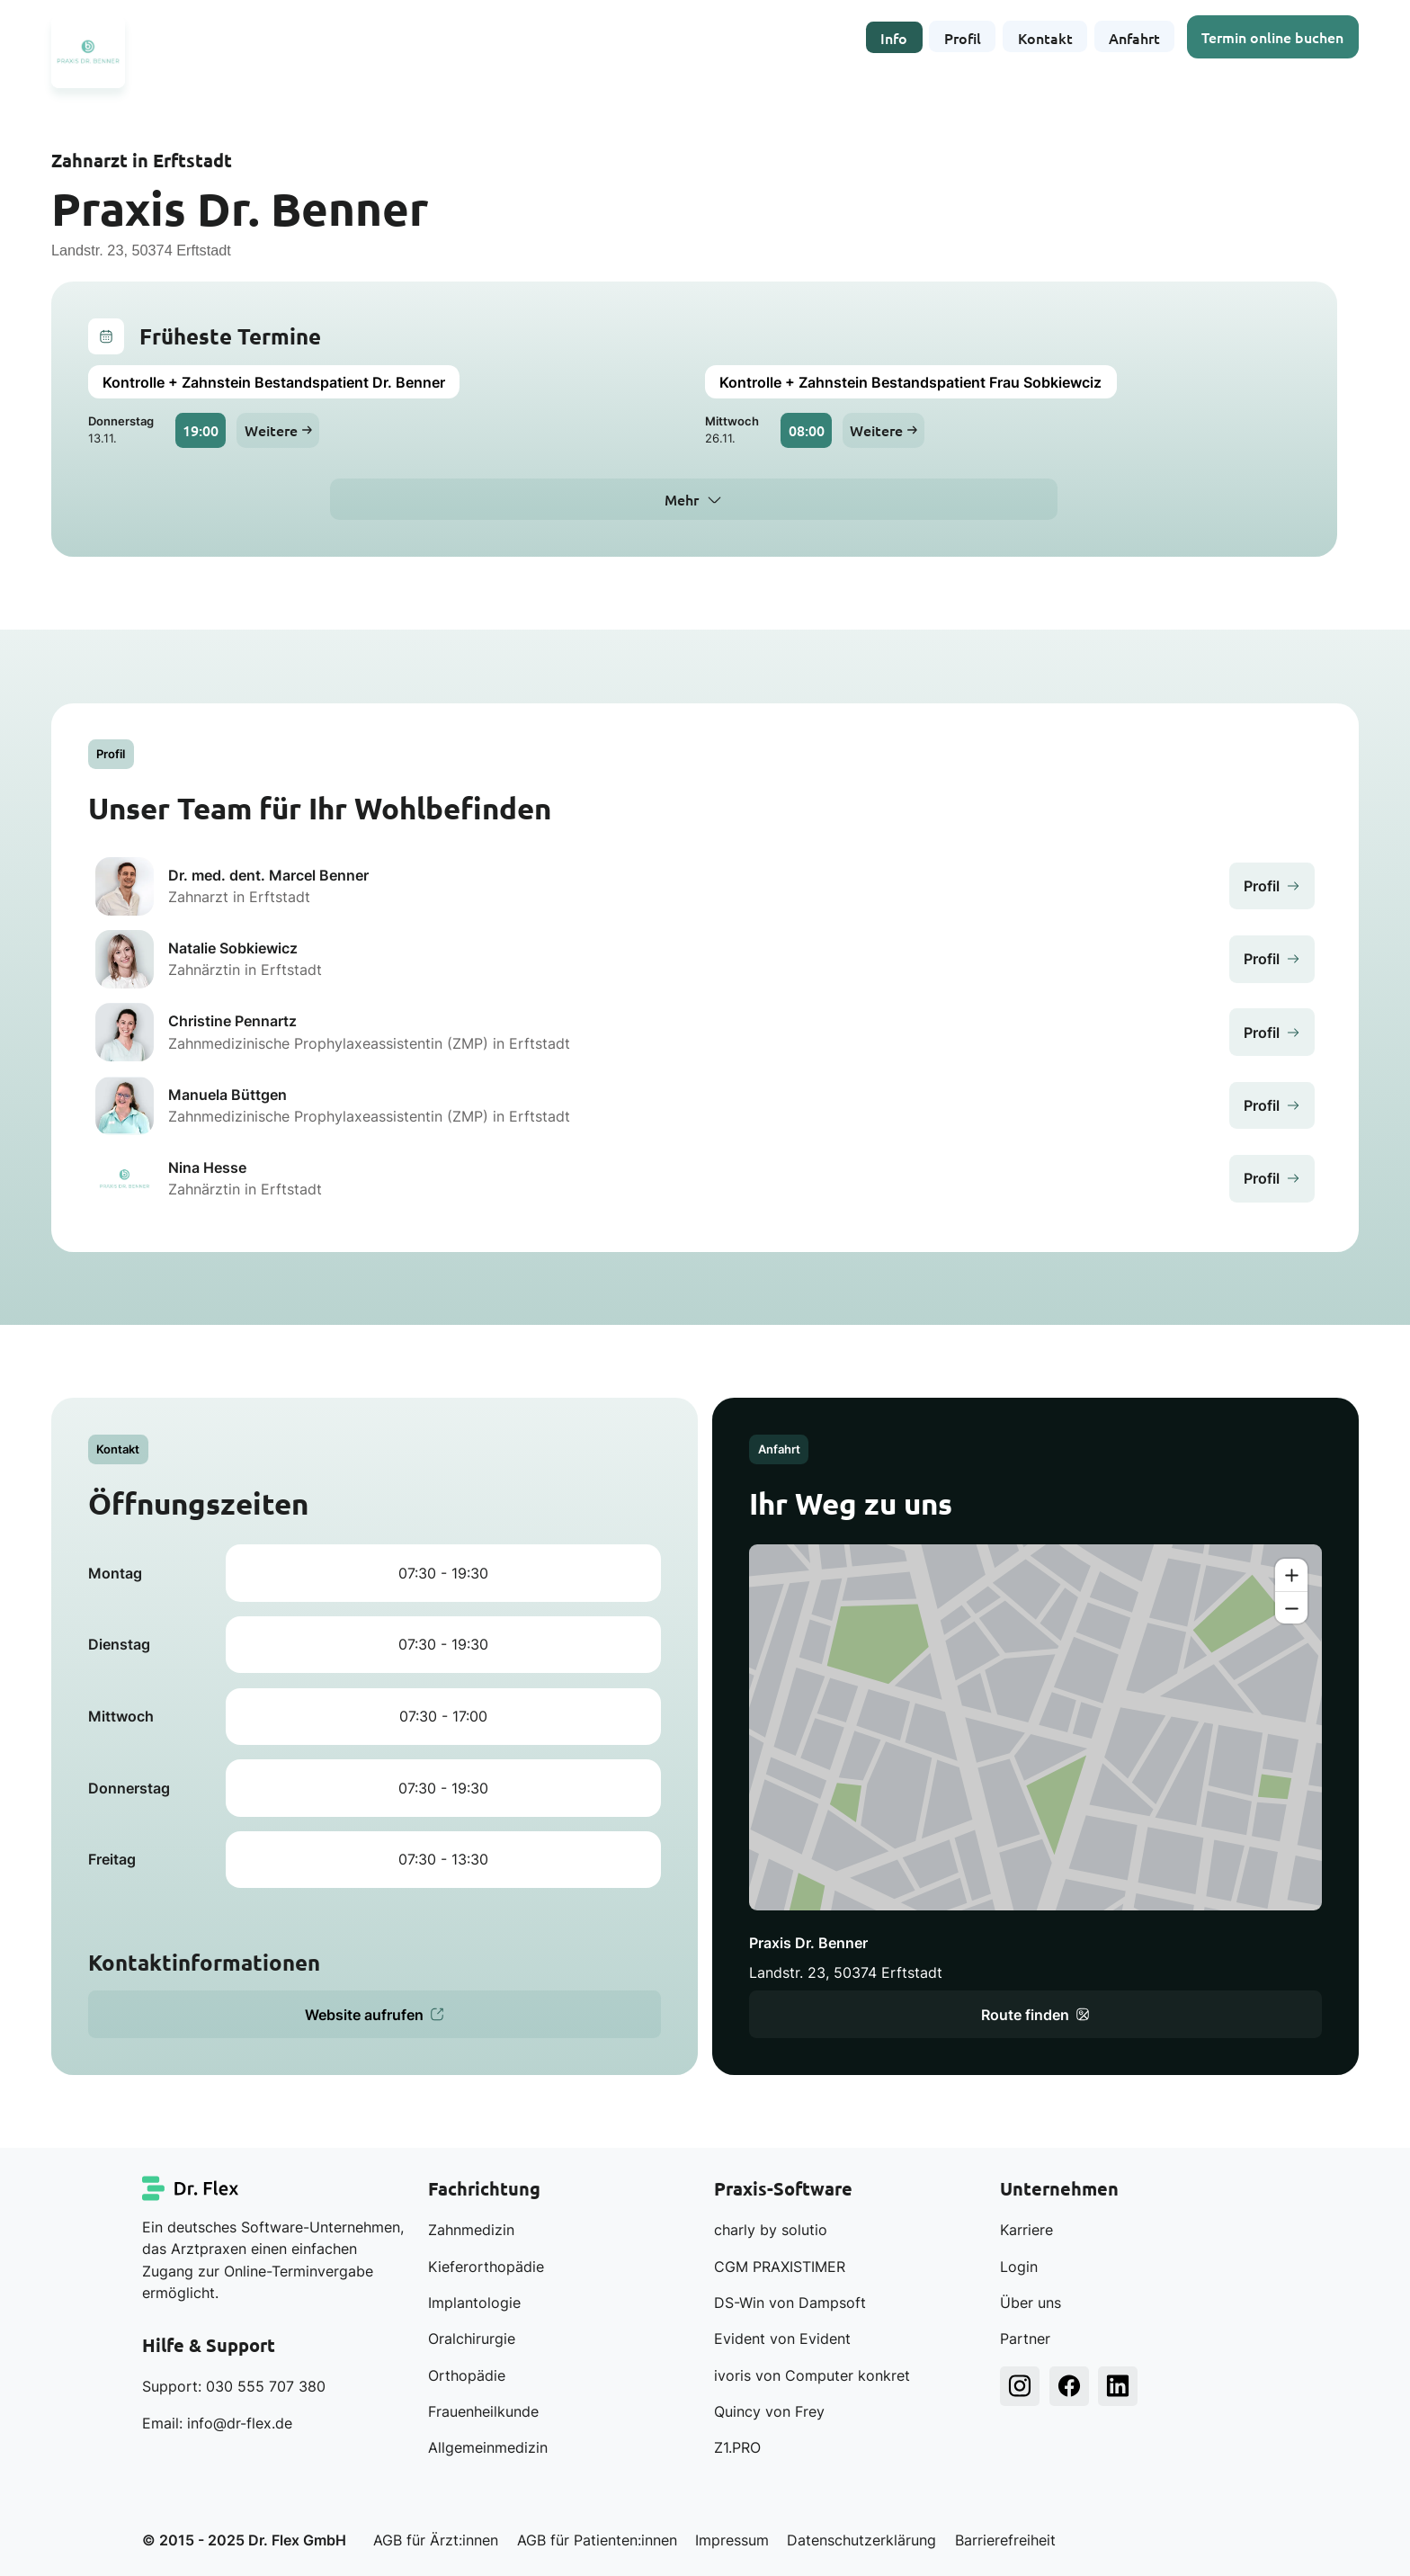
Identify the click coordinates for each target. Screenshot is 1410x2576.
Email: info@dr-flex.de (217, 2423)
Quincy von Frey (769, 2411)
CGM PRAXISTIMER (779, 2267)
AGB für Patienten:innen (597, 2540)
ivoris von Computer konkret (812, 2375)
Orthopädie (466, 2375)
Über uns (1030, 2303)
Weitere (278, 430)
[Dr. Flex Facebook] (1069, 2386)
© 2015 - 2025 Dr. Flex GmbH (244, 2540)
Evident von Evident (782, 2339)
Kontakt (1045, 36)
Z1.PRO (737, 2447)
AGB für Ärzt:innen (435, 2540)
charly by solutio (770, 2230)
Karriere (1026, 2230)
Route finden (1035, 2015)
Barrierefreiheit (1005, 2540)
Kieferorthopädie (486, 2267)
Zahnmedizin (471, 2230)
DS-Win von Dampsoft (790, 2303)
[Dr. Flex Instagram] (1020, 2386)
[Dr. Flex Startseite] (191, 2188)
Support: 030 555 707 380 (234, 2386)
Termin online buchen (1273, 36)
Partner (1025, 2339)
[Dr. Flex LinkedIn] (1118, 2386)
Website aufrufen (374, 2015)
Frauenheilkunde (483, 2411)
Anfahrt (1134, 36)
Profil (962, 36)
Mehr (682, 499)
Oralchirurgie (471, 2339)
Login (1019, 2267)
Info (893, 36)
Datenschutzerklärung (861, 2540)
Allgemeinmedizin (488, 2447)
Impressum (732, 2540)
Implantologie (474, 2303)
